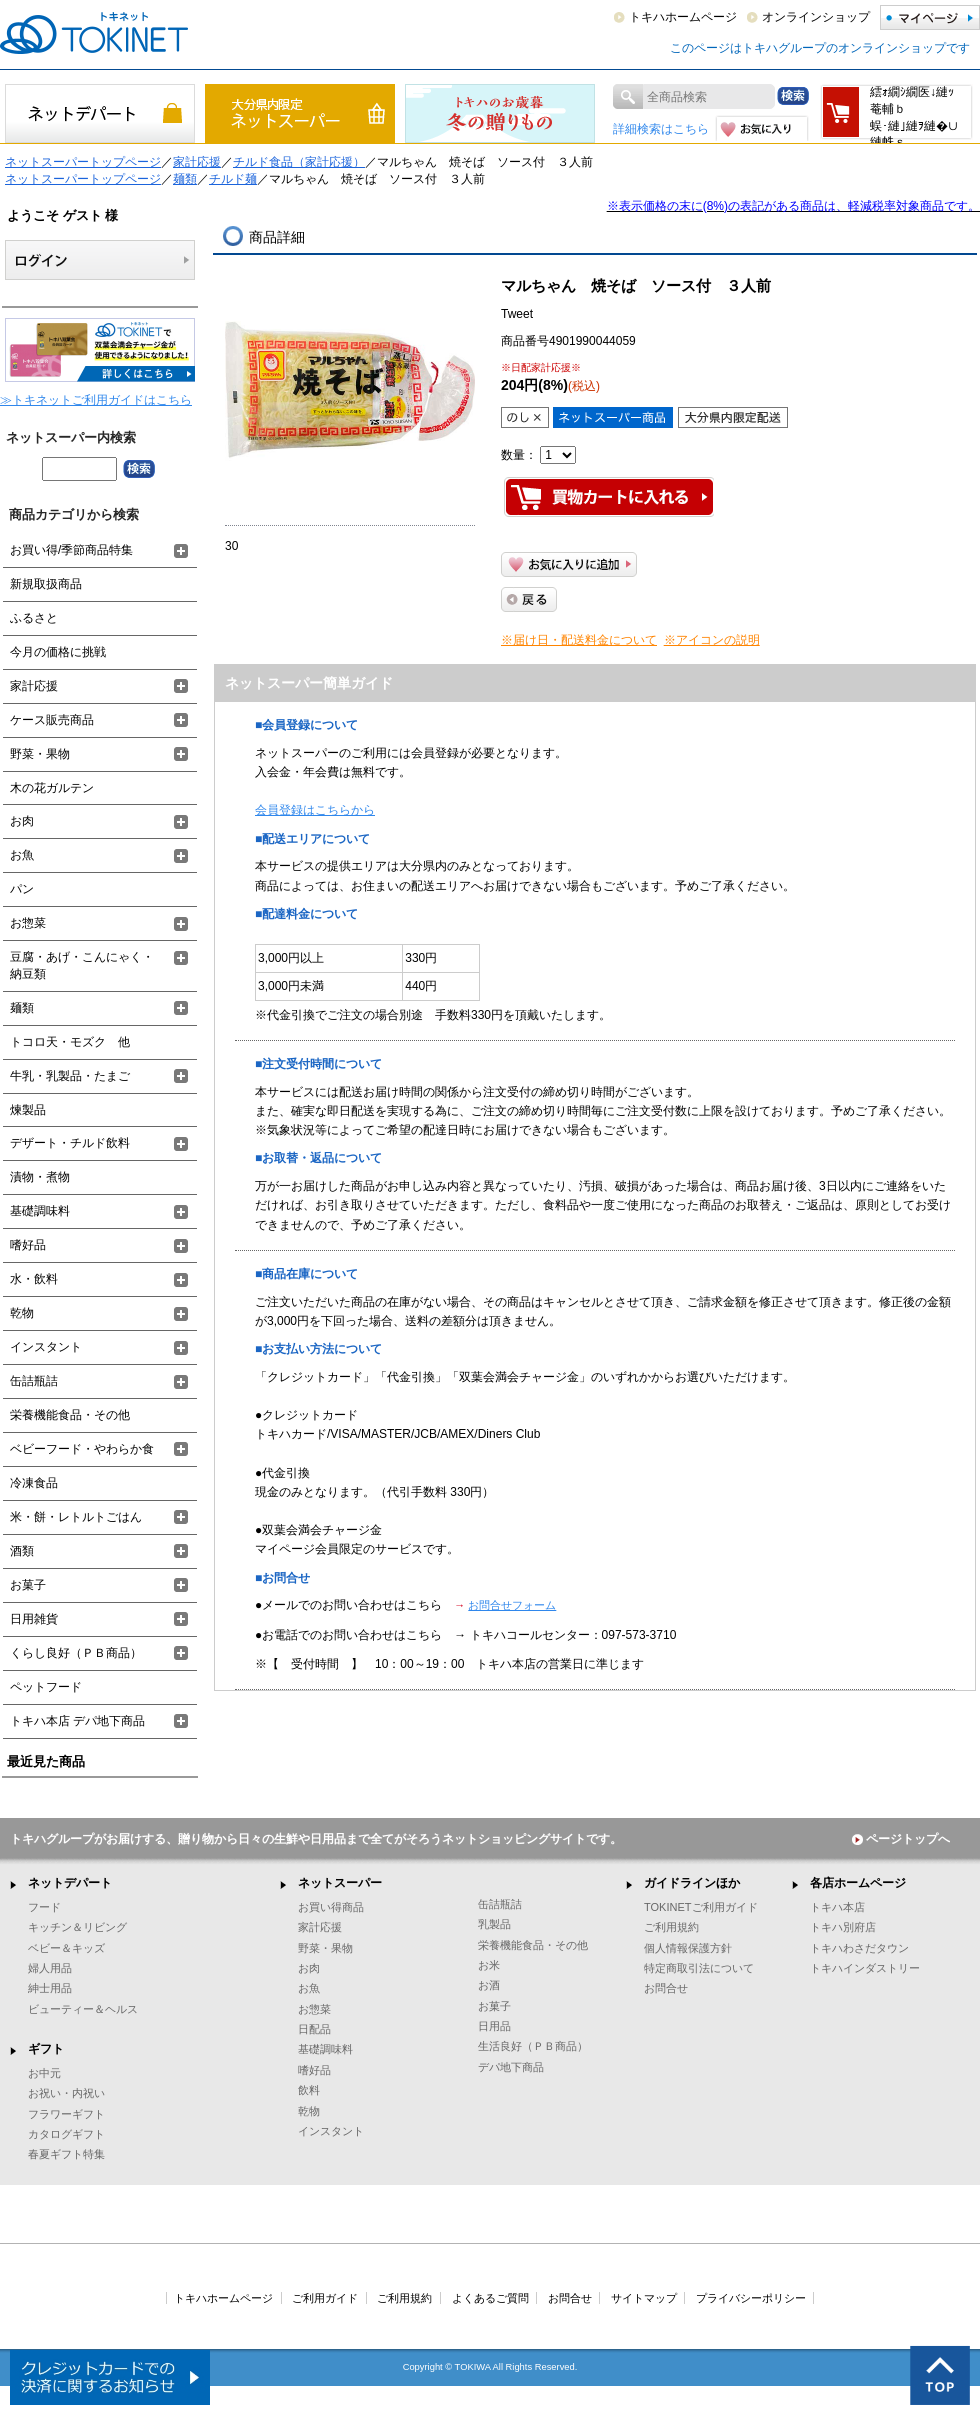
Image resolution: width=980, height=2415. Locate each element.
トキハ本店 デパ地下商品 (77, 1721)
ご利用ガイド (325, 2298)
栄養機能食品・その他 (70, 1415)
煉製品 (28, 1110)
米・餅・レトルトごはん (76, 1517)
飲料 (309, 2090)
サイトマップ (644, 2298)
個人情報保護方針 (688, 1948)
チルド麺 (233, 179)
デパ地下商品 (511, 2067)
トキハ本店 (837, 1907)
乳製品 (494, 1924)
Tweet (517, 314)
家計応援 (197, 162)
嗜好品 (28, 1245)
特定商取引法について (699, 1968)
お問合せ (666, 1988)
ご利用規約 (671, 1927)
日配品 (314, 2029)
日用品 (494, 2026)
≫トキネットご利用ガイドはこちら (96, 400)
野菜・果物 (40, 754)
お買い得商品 (331, 1907)
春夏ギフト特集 (66, 2154)
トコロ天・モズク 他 (70, 1042)
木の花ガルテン (52, 788)
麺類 (185, 179)
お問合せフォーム (512, 1605)
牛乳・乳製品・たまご (70, 1076)
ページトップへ (901, 1839)
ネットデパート (70, 1883)
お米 (489, 1965)
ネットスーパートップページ (83, 162)
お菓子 (28, 1585)
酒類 (22, 1551)
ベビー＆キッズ (66, 1948)
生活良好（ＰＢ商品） (533, 2046)
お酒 (489, 1985)
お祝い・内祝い (66, 2093)
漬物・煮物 (40, 1177)
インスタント (46, 1347)
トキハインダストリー (865, 1968)
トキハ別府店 (843, 1927)
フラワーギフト (66, 2114)
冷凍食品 (34, 1483)
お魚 (22, 855)
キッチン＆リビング (77, 1927)
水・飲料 (34, 1279)
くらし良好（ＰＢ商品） (76, 1653)
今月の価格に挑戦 (58, 652)
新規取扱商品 (46, 584)
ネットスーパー (340, 1883)
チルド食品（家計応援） (299, 162)
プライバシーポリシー (751, 2298)
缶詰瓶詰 (34, 1381)
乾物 (22, 1313)
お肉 (22, 821)
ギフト (46, 2049)
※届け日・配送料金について (579, 640)
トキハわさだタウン (859, 1948)
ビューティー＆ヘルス (83, 2009)
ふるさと (34, 618)
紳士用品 (50, 1988)
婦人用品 (50, 1968)
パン (22, 889)
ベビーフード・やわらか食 (82, 1449)
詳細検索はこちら (661, 129)
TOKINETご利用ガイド (701, 1907)
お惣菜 (28, 923)
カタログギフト (66, 2134)
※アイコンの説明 (712, 640)
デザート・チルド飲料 (70, 1143)
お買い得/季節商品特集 (71, 550)
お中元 (44, 2073)
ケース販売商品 (52, 720)
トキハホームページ (683, 17)
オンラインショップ (816, 17)
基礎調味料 (40, 1211)
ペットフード (46, 1687)
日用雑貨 (34, 1619)
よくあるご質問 (490, 2298)
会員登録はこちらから (315, 810)
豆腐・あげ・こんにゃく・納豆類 (82, 965)
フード (44, 1907)
